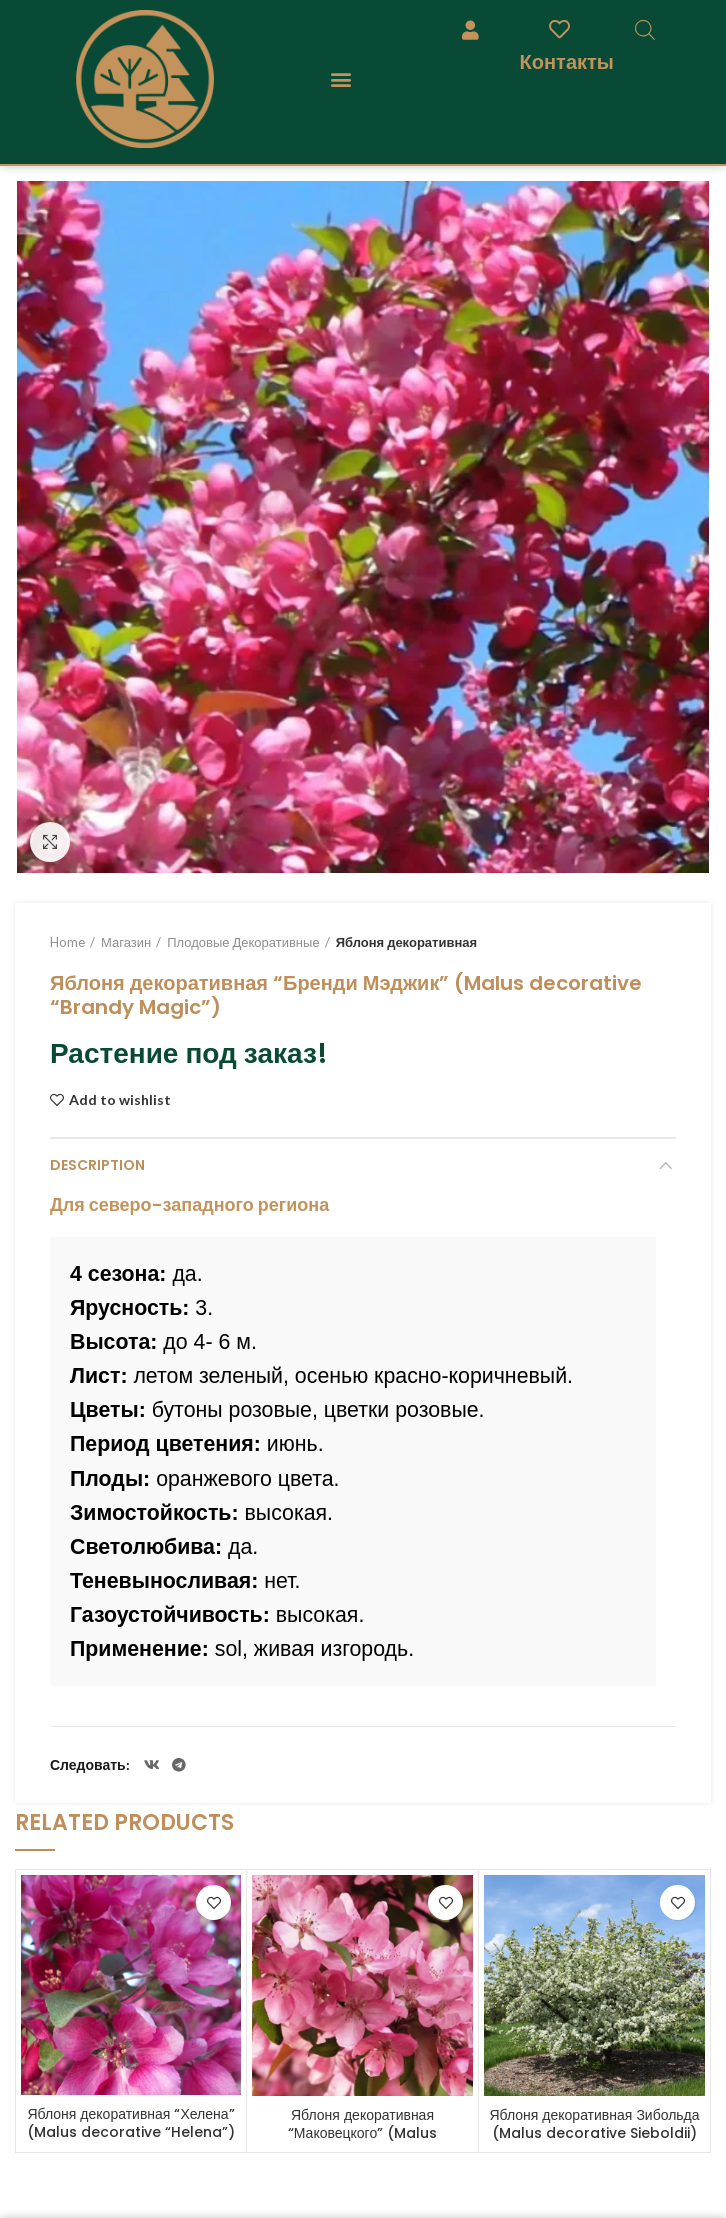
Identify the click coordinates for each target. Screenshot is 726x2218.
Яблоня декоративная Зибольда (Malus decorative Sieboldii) (594, 2124)
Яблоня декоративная (406, 942)
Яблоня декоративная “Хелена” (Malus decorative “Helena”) (131, 2123)
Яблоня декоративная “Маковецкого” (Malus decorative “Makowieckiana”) (363, 2133)
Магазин (126, 942)
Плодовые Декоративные (243, 942)
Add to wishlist (120, 1100)
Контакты (567, 61)
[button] (340, 78)
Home (67, 942)
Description (97, 1165)
